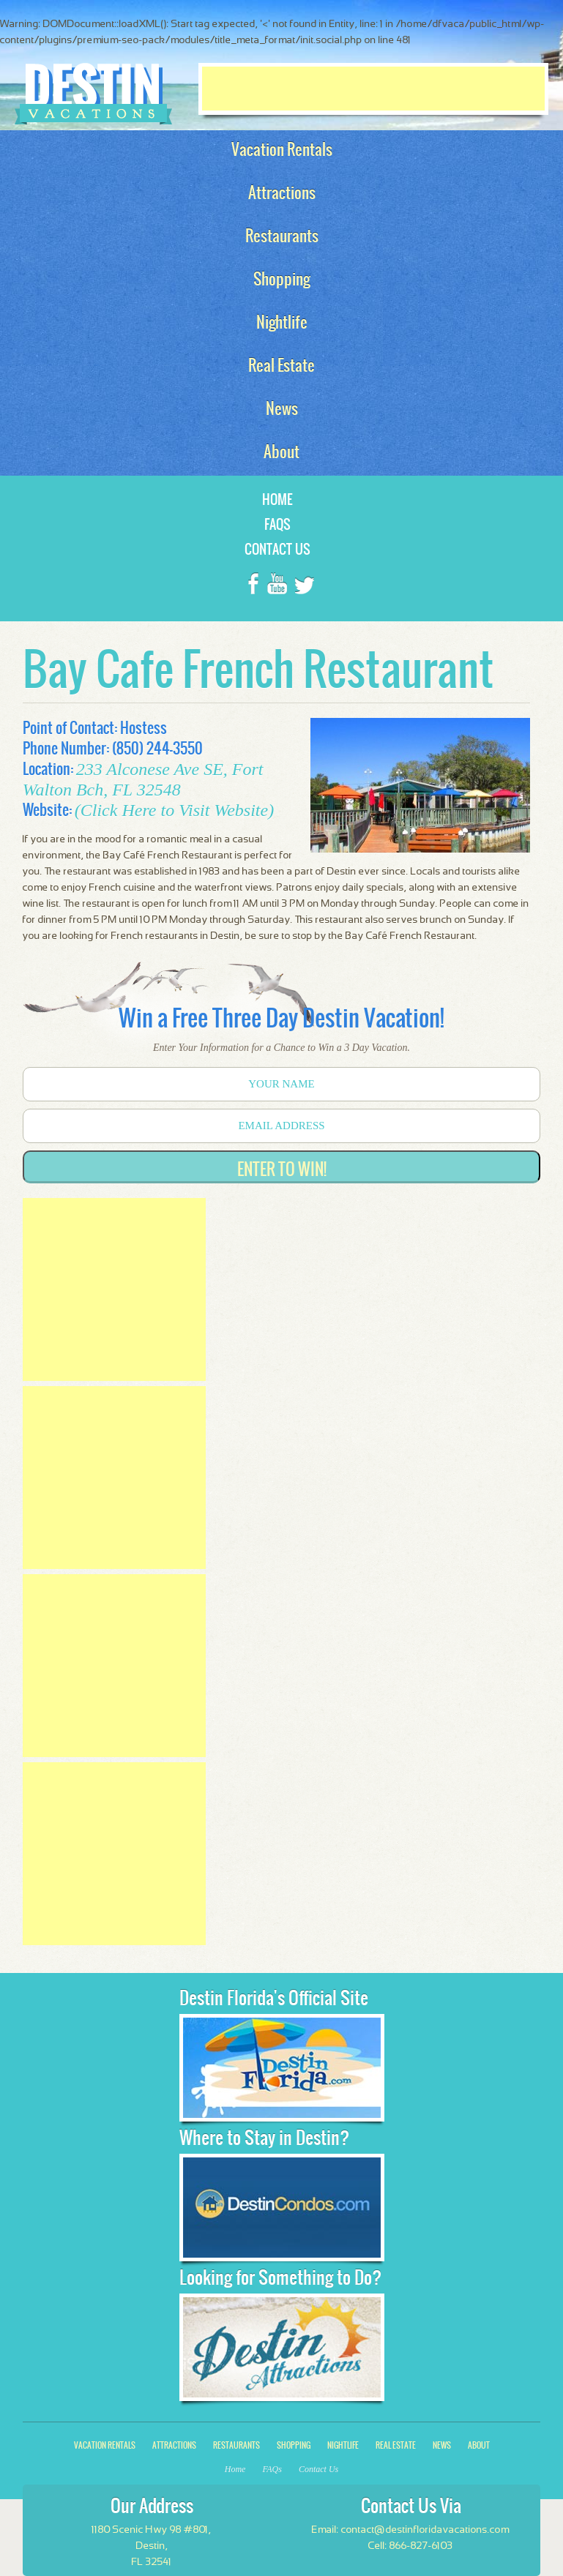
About (479, 2445)
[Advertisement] (373, 89)
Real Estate (396, 2445)
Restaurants (236, 2445)
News (442, 2445)
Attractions (174, 2445)
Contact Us (277, 549)
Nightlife (343, 2445)
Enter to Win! (282, 1169)
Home (277, 499)
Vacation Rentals (104, 2445)
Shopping (293, 2445)
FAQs (277, 524)
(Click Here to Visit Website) (174, 810)
